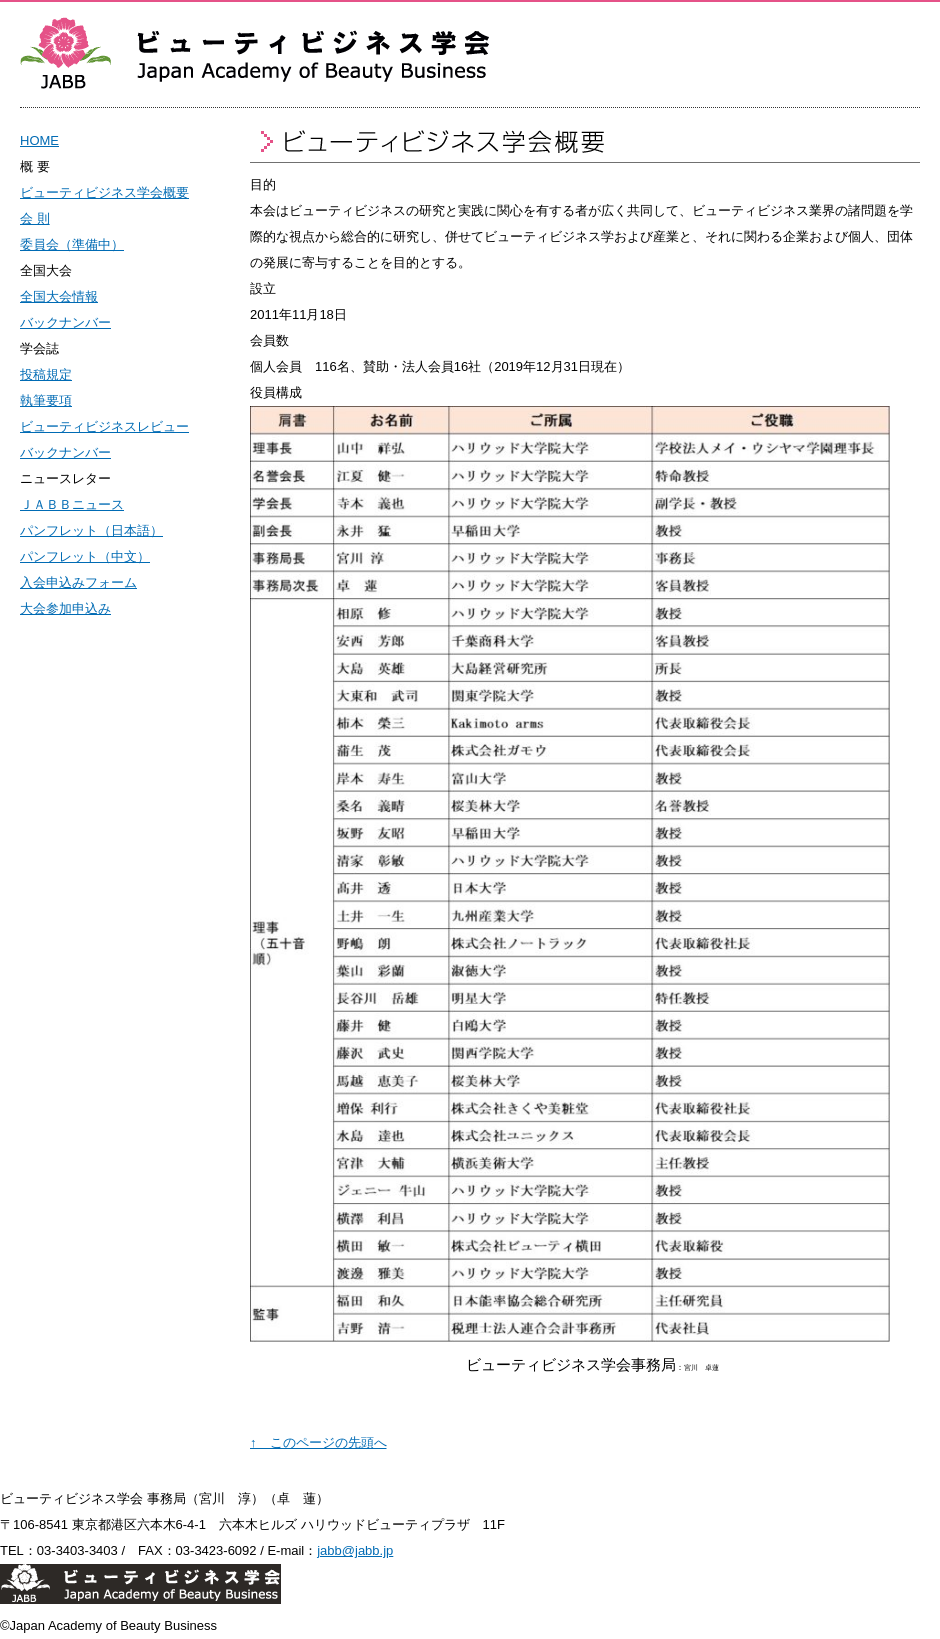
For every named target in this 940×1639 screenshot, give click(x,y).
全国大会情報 (59, 296)
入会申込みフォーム (78, 582)
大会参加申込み (65, 608)
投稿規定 (46, 374)
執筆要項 (46, 400)
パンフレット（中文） (85, 556)
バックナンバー (65, 322)
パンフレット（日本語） (91, 530)
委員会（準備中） (72, 244)
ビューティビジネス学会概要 (104, 192)
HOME (39, 140)
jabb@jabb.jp (355, 1550)
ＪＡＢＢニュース (72, 504)
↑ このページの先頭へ (318, 1442)
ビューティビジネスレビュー (104, 426)
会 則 (35, 218)
